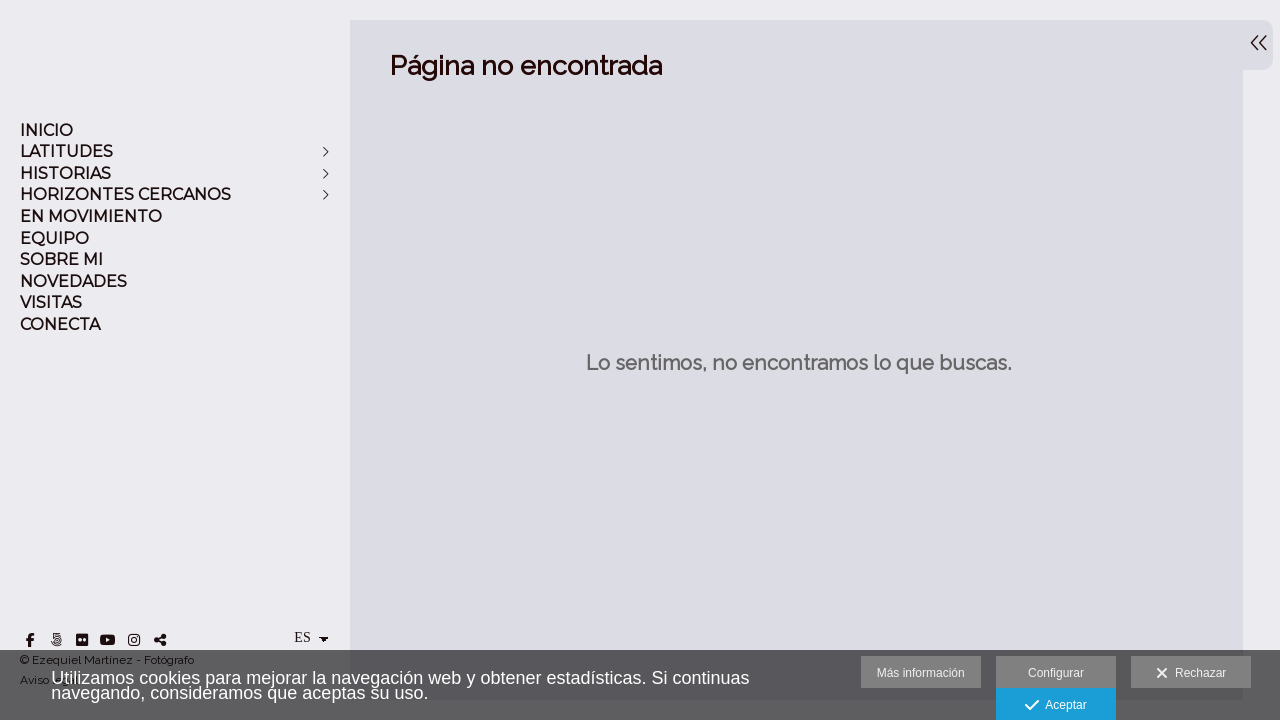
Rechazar (1191, 674)
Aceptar (1055, 706)
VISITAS (51, 302)
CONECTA (60, 324)
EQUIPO (54, 238)
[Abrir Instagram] (134, 640)
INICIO (46, 130)
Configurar (1056, 673)
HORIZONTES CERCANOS (125, 194)
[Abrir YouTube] (108, 640)
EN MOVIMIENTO (91, 216)
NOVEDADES (73, 281)
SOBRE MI (61, 259)
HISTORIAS (65, 173)
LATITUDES (66, 151)
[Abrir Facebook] (30, 640)
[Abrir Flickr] (82, 640)
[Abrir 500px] (56, 640)
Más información (921, 673)
